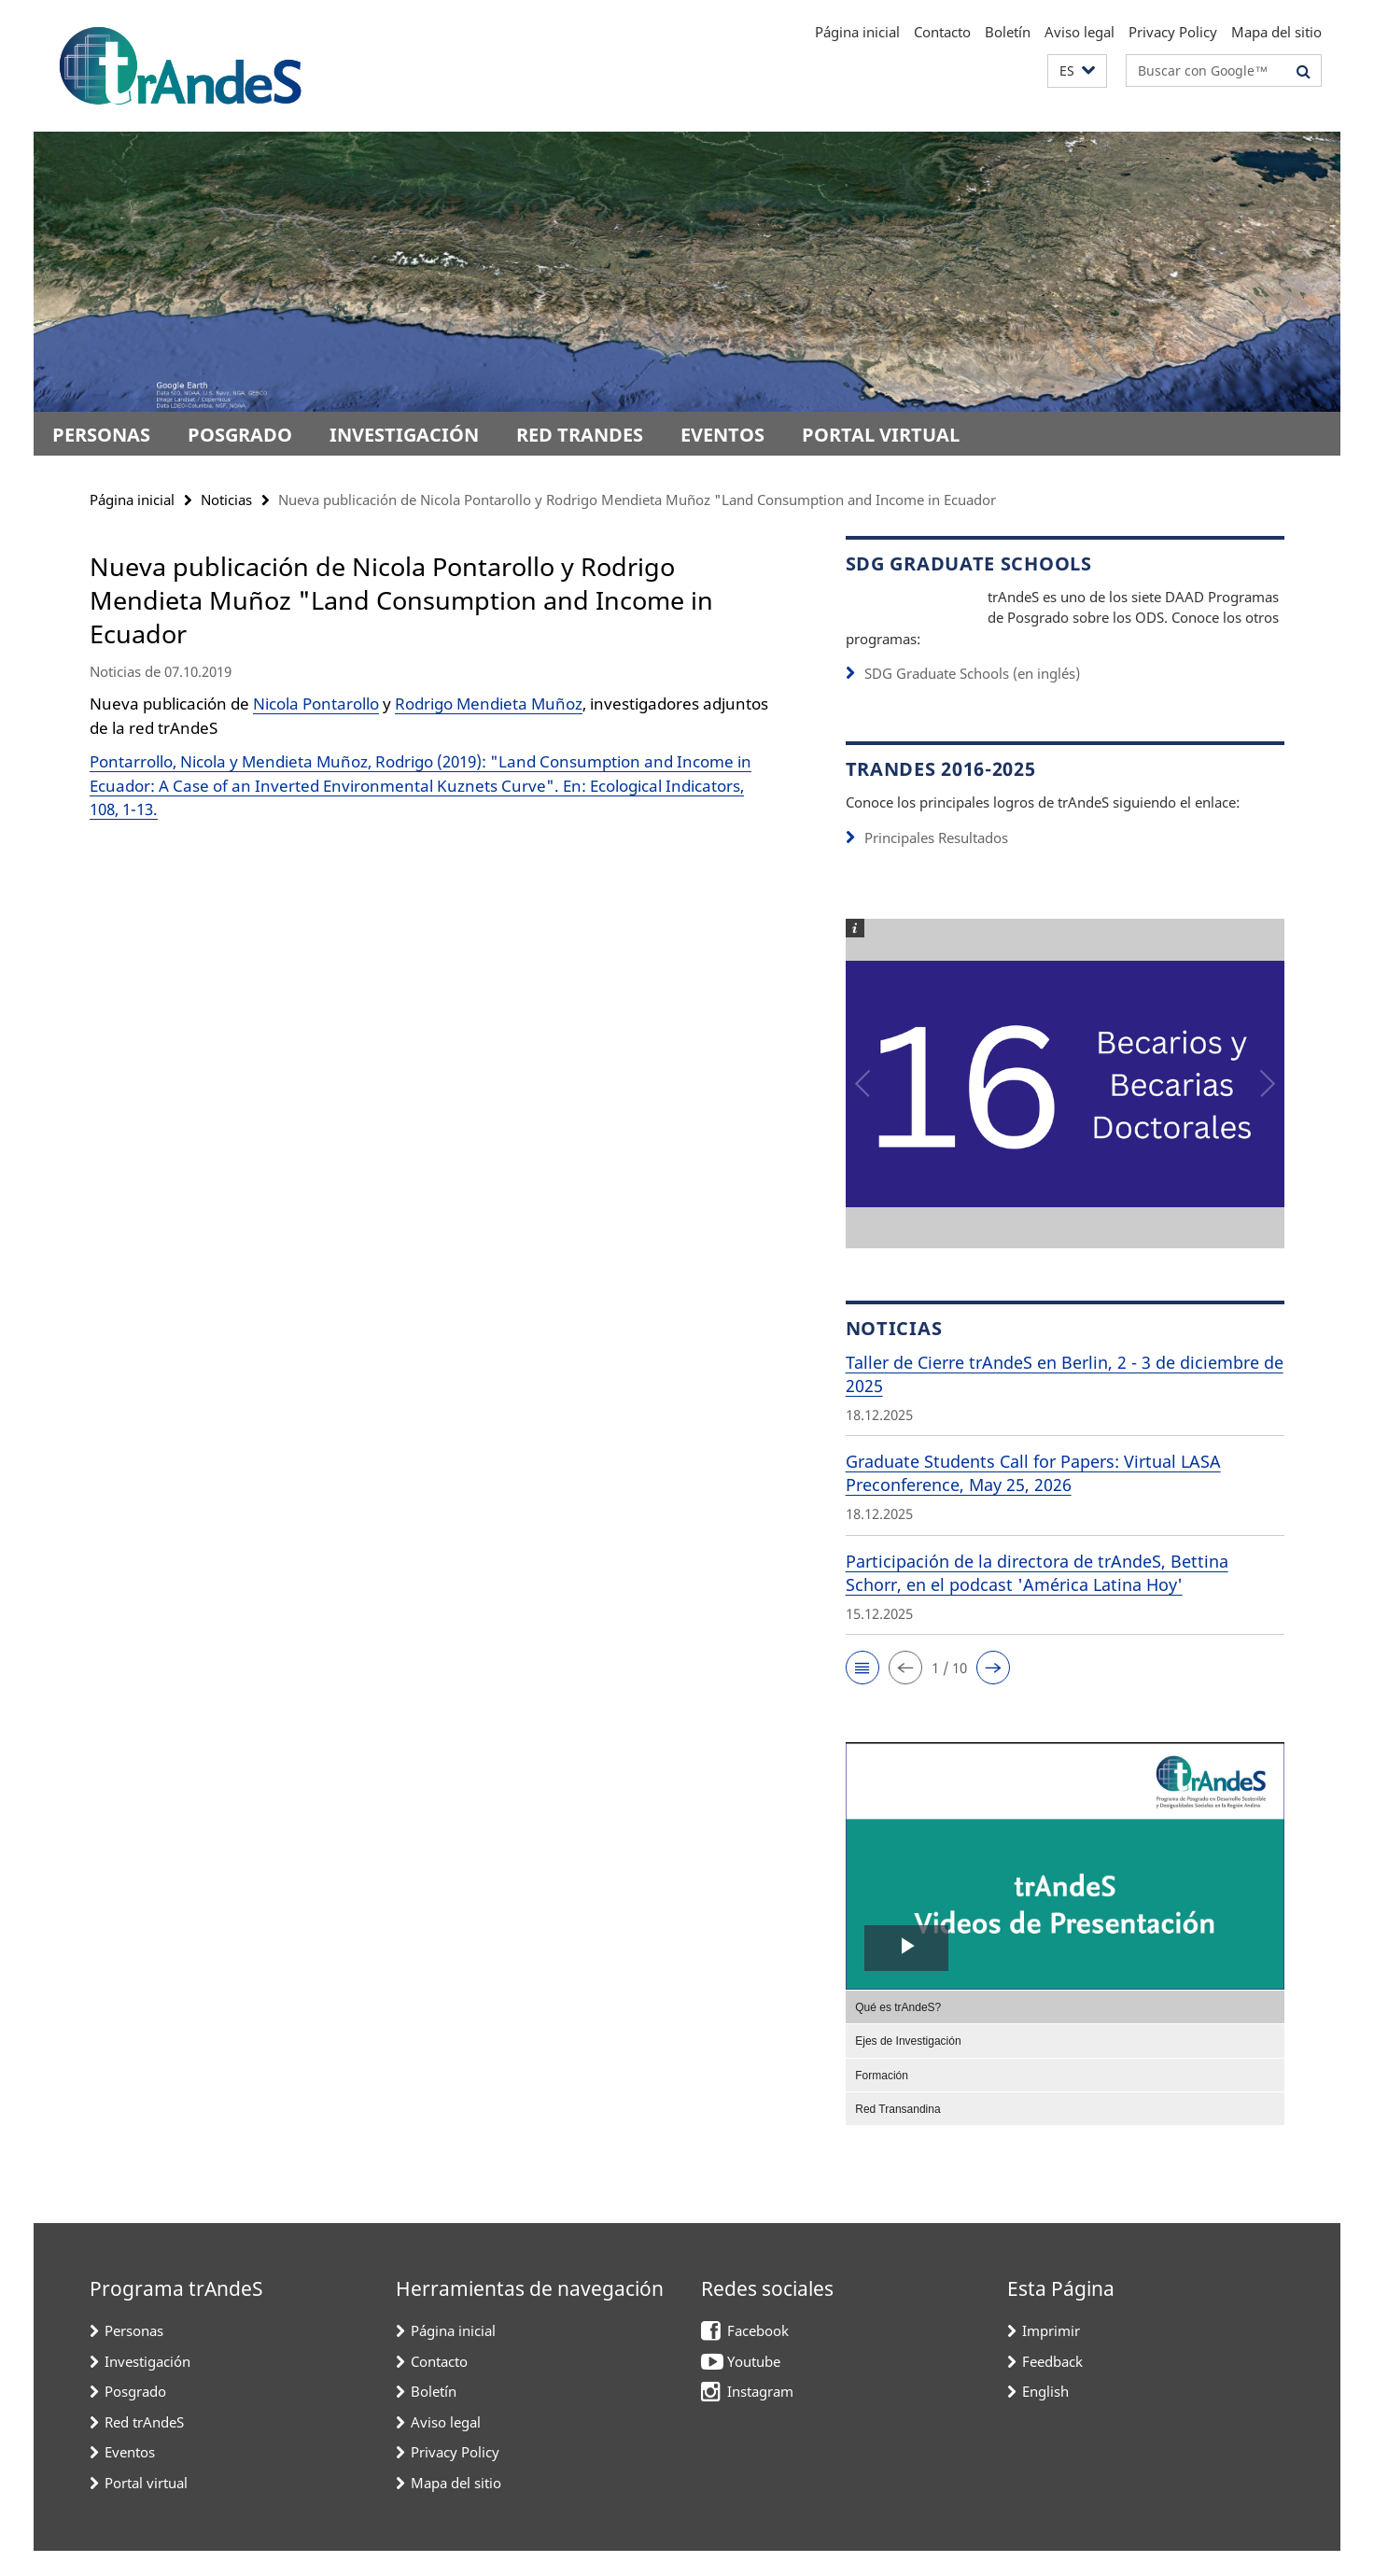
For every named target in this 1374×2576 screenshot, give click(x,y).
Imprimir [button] (1051, 2355)
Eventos (722, 434)
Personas (101, 434)
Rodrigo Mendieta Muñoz (488, 703)
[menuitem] (1065, 2031)
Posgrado (240, 434)
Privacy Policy (1173, 31)
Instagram (760, 2416)
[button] (1077, 71)
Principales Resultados (936, 862)
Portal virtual (881, 434)
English (1045, 2416)
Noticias (226, 499)
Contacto (942, 31)
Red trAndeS (579, 434)
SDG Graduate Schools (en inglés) (972, 698)
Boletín (1007, 31)
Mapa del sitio (1276, 31)
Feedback (1052, 2386)
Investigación (404, 434)
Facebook (758, 2355)
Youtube (753, 2386)
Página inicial (857, 31)
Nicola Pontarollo (316, 703)
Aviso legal (1080, 31)
